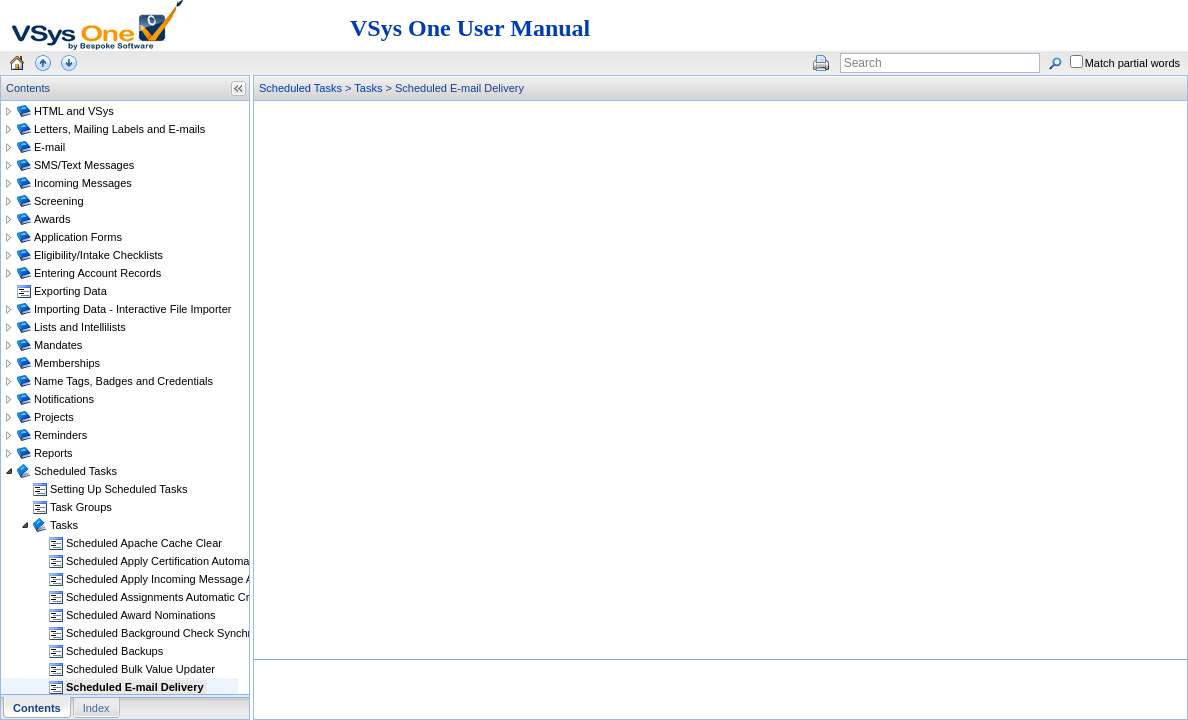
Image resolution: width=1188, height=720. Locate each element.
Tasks (368, 88)
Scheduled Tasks (300, 88)
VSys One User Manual (470, 28)
